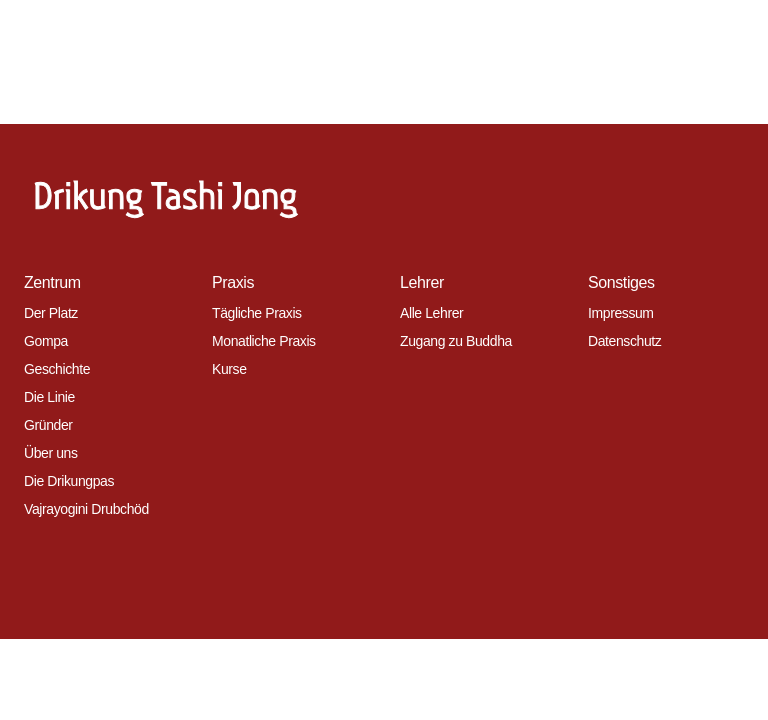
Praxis (233, 282)
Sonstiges (621, 282)
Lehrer (422, 282)
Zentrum (52, 282)
